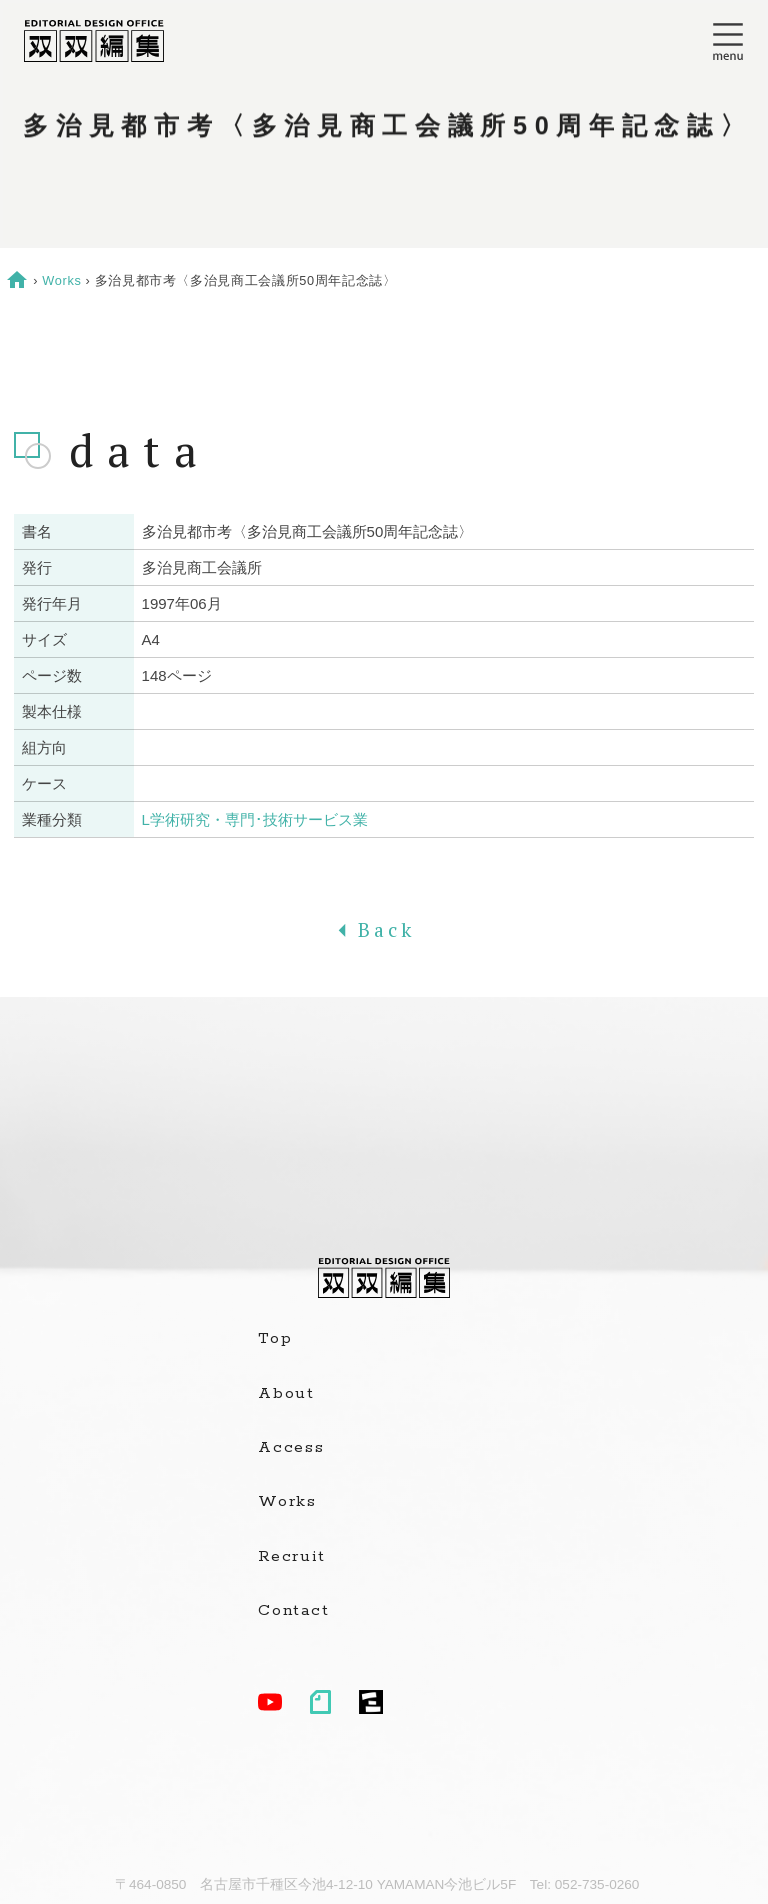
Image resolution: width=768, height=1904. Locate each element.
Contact (293, 1611)
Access (291, 1448)
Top (275, 1339)
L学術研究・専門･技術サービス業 (255, 819)
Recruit (291, 1557)
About (286, 1394)
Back (384, 930)
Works (61, 280)
